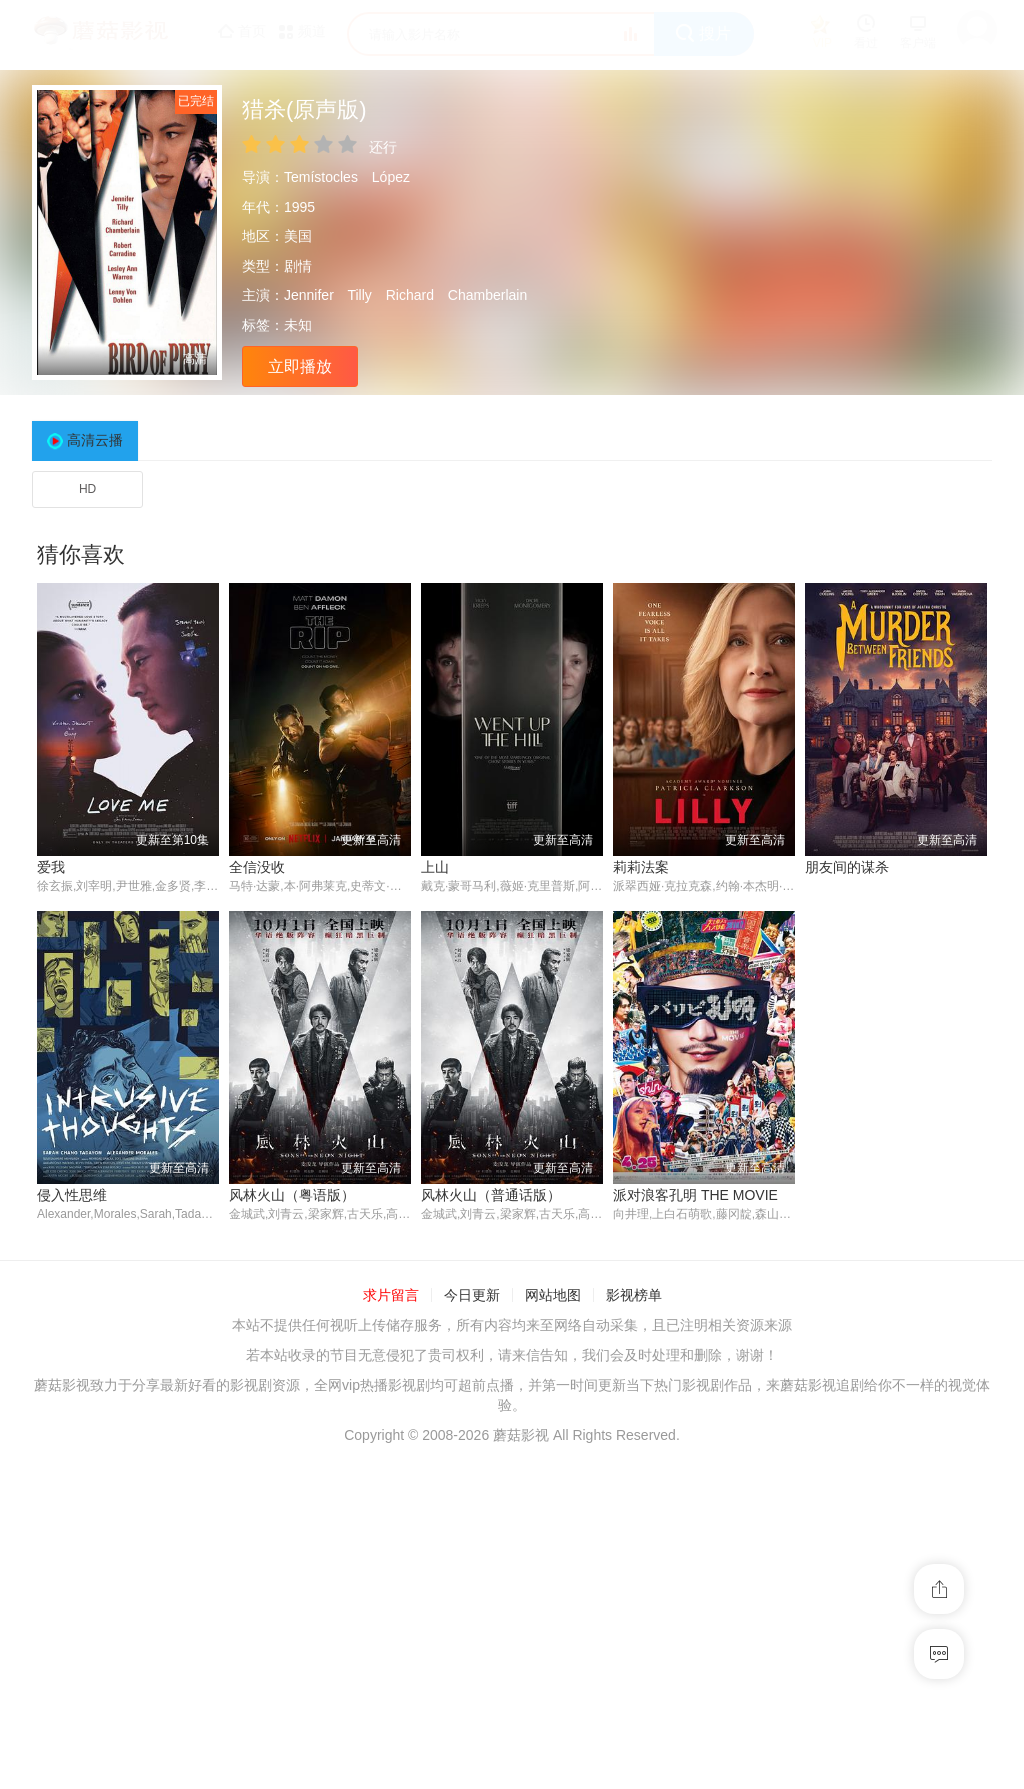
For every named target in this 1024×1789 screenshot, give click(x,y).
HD (87, 489)
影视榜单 (634, 1624)
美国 (298, 236)
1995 (299, 207)
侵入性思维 (840, 1195)
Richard (410, 295)
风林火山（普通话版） (299, 1523)
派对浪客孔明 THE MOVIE (503, 1523)
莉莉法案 (641, 867)
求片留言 (391, 1624)
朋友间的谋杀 (847, 867)
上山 (435, 867)
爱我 (51, 867)
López (391, 177)
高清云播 (95, 440)
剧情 (298, 266)
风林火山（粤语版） (100, 1523)
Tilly (359, 295)
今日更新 (472, 1624)
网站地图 (553, 1624)
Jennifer (309, 295)
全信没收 (257, 867)
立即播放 (300, 366)
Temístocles (321, 177)
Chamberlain (487, 295)
